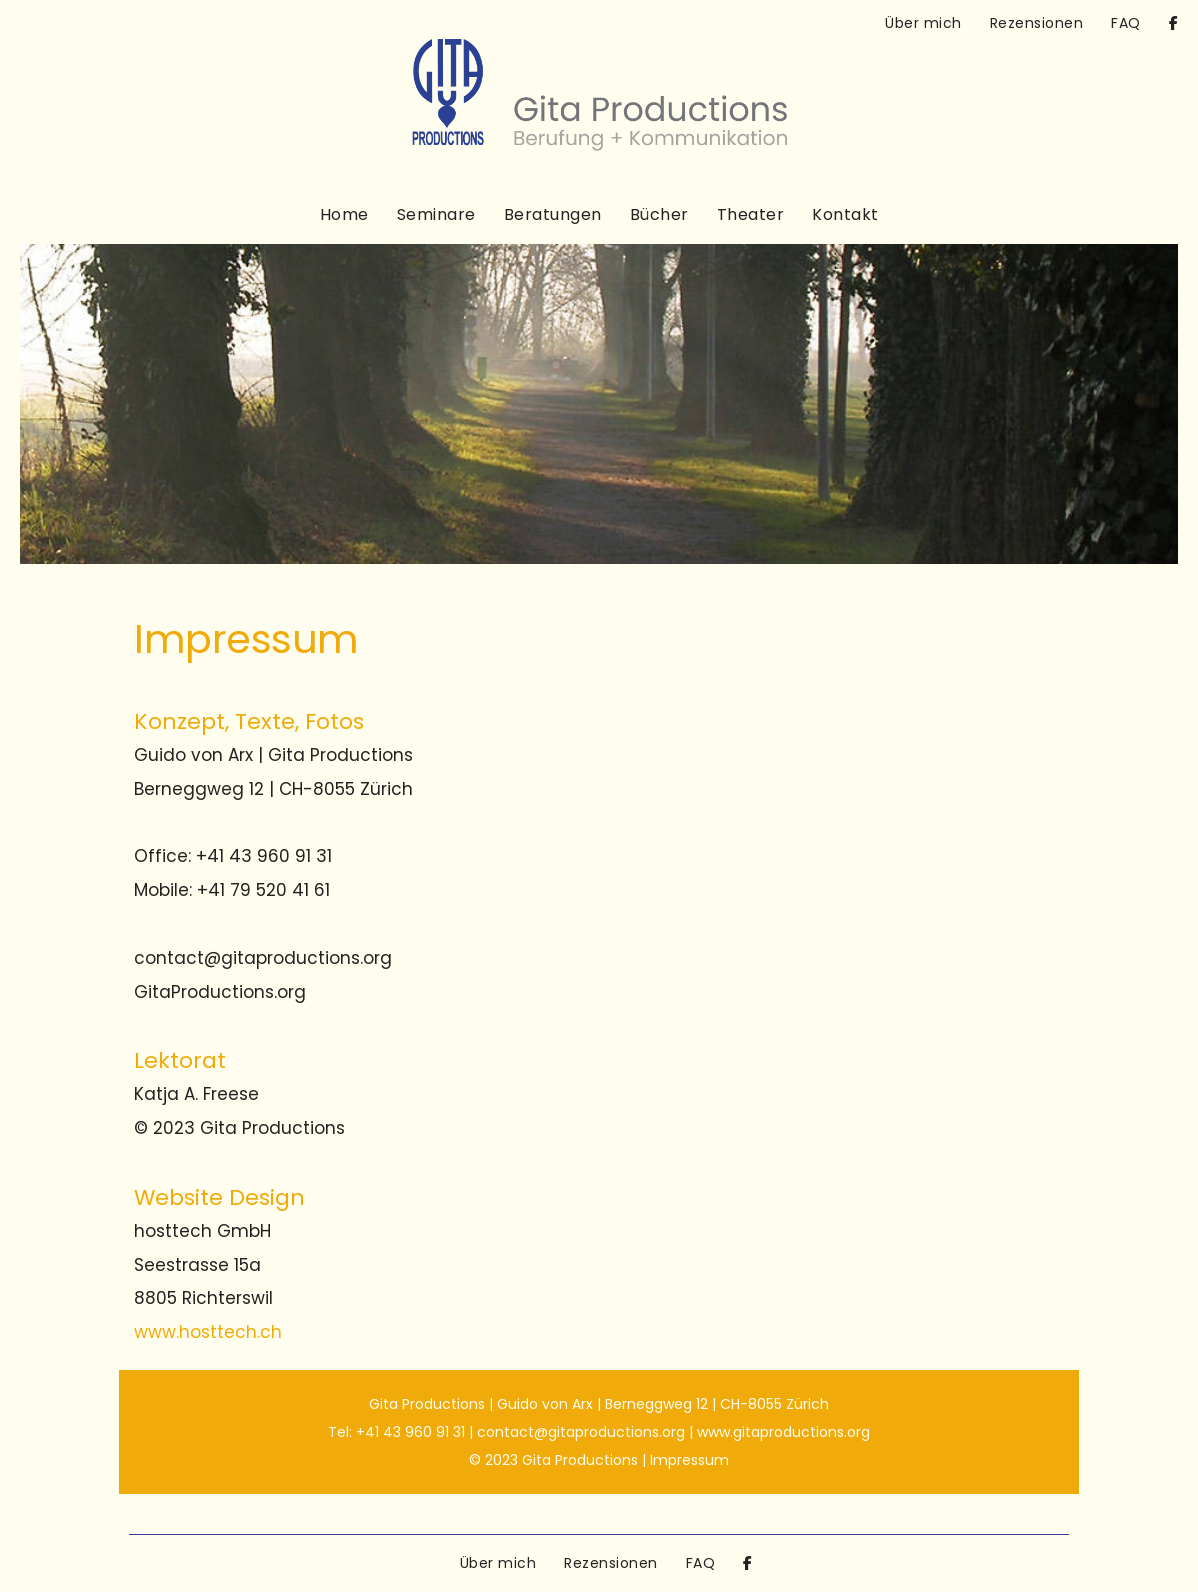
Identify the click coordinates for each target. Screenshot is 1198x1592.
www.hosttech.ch (208, 1332)
